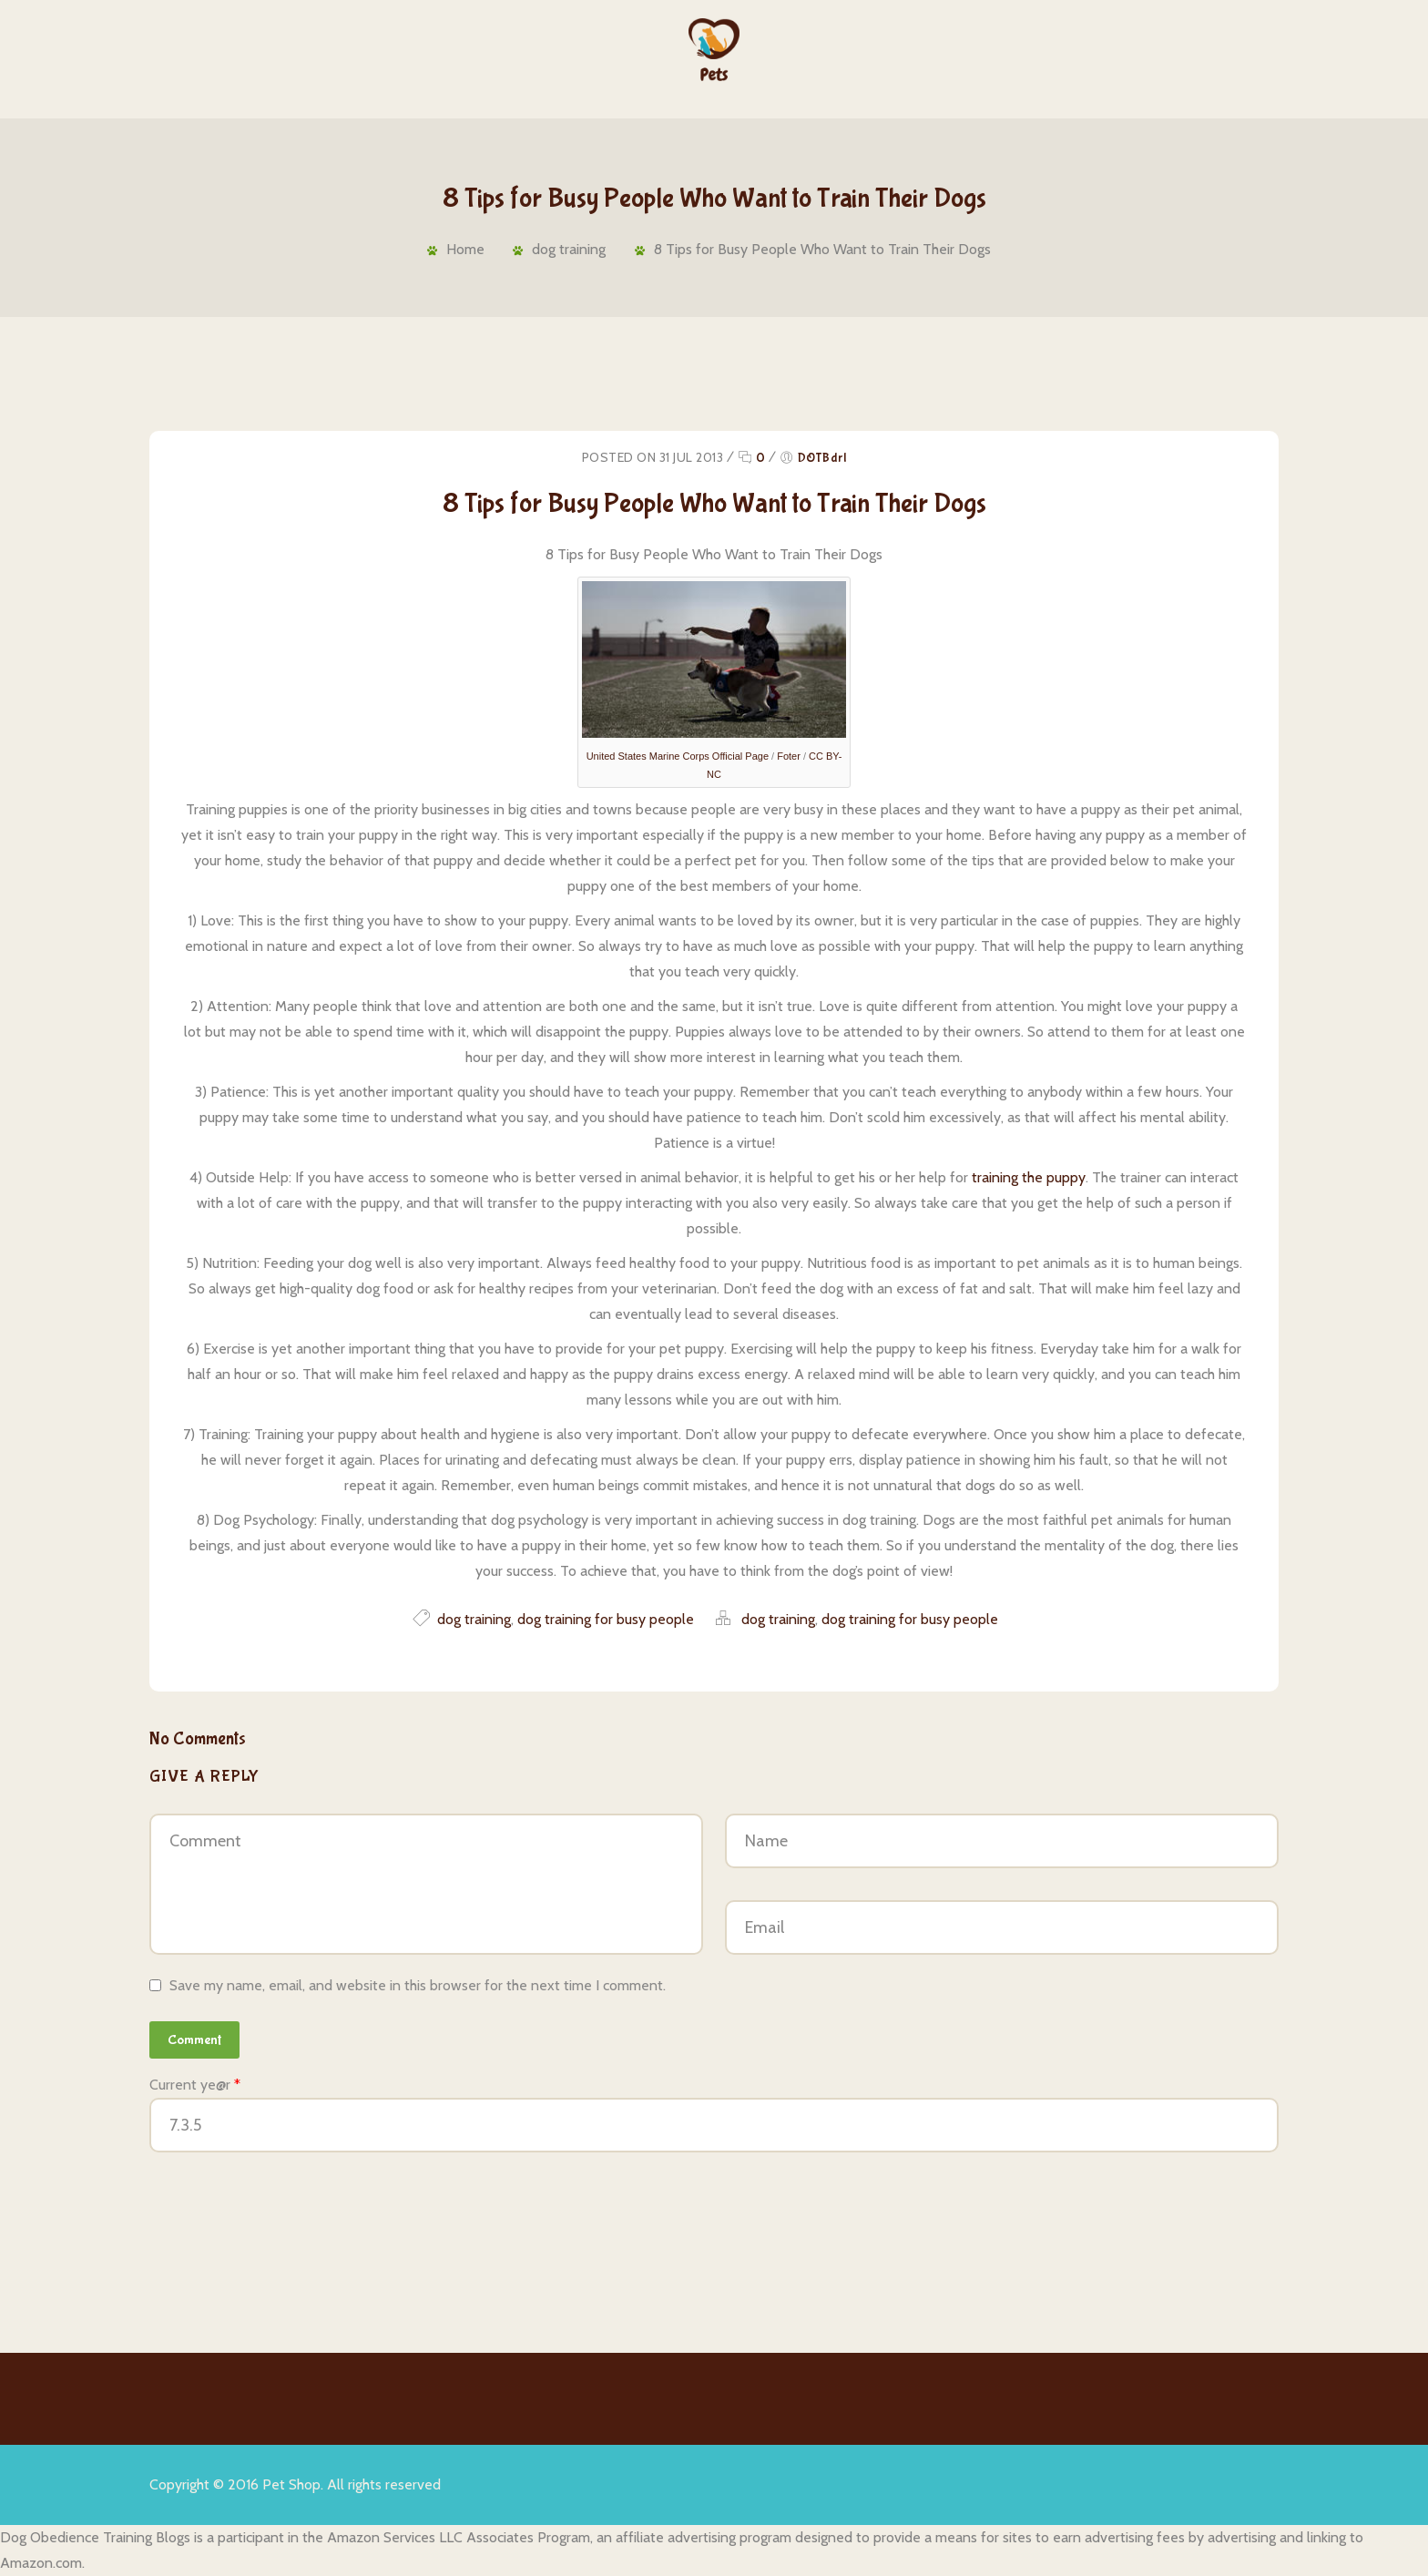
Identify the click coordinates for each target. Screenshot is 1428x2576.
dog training (568, 249)
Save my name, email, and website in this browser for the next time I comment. (417, 1985)
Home (461, 249)
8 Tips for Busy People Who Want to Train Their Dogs (824, 249)
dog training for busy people (605, 1619)
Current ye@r (194, 2084)
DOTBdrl (822, 458)
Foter (789, 756)
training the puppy (1029, 1177)
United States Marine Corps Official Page (677, 756)
